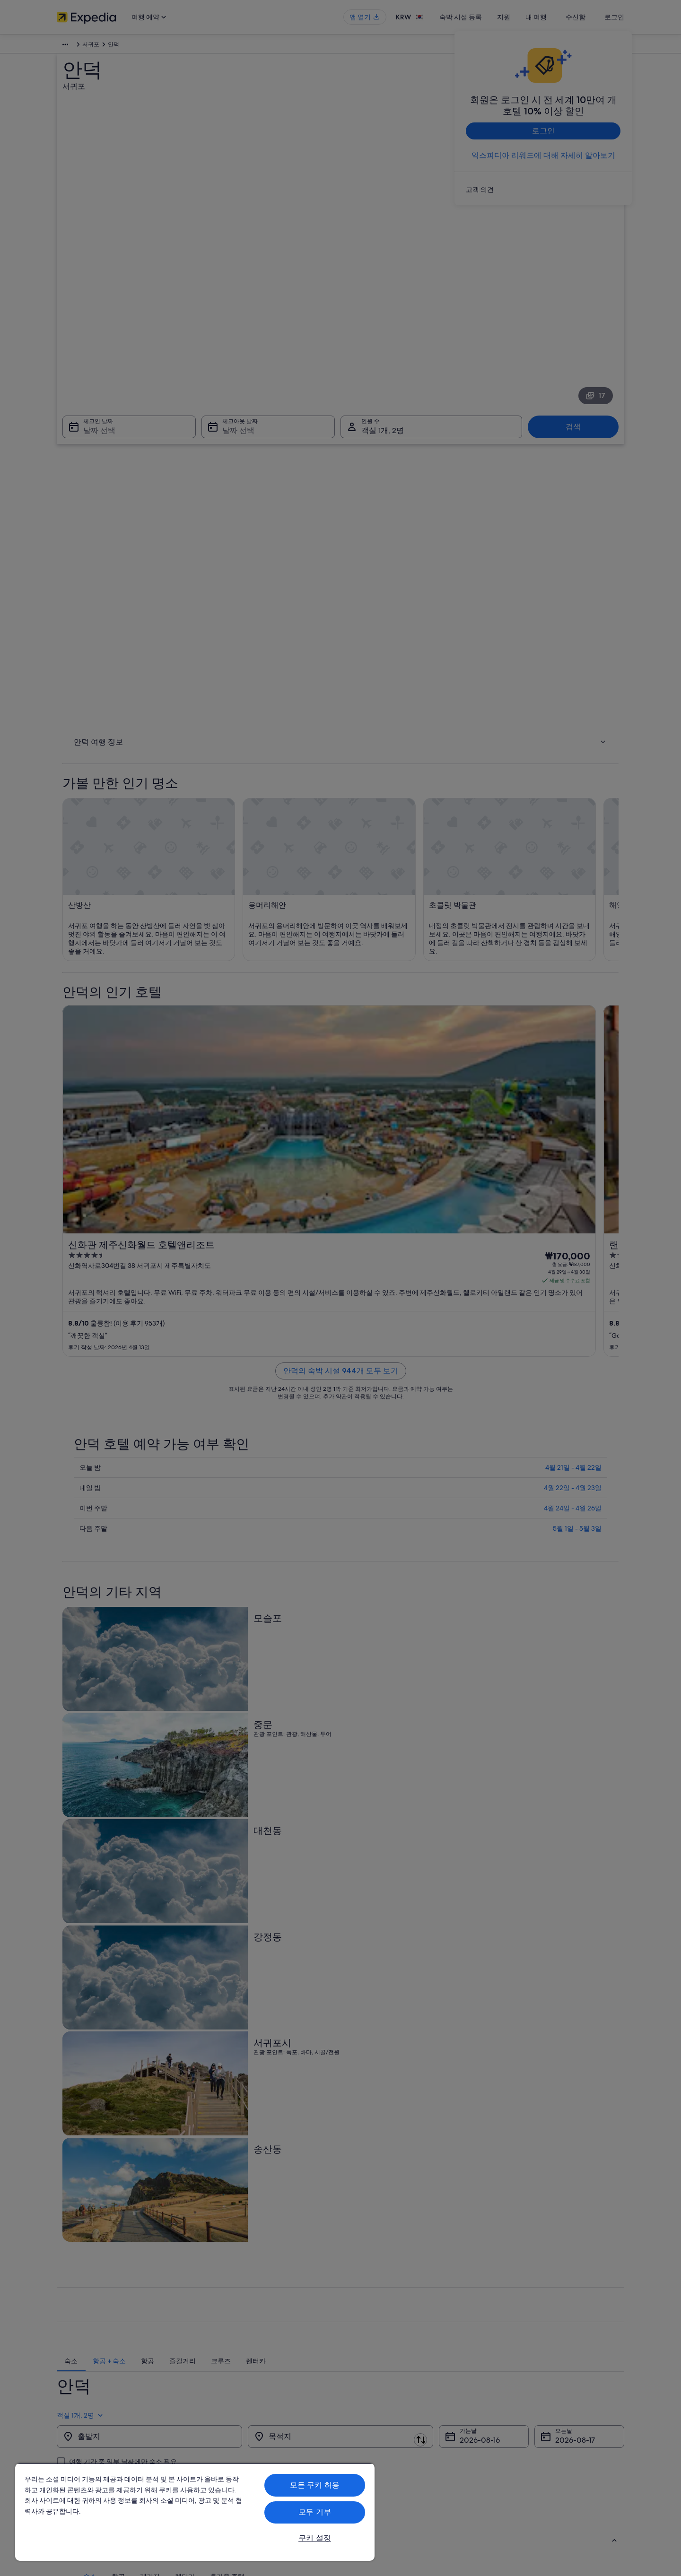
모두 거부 (314, 2511)
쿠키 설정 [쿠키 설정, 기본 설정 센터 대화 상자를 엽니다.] (314, 2537)
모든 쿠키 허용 (315, 2485)
